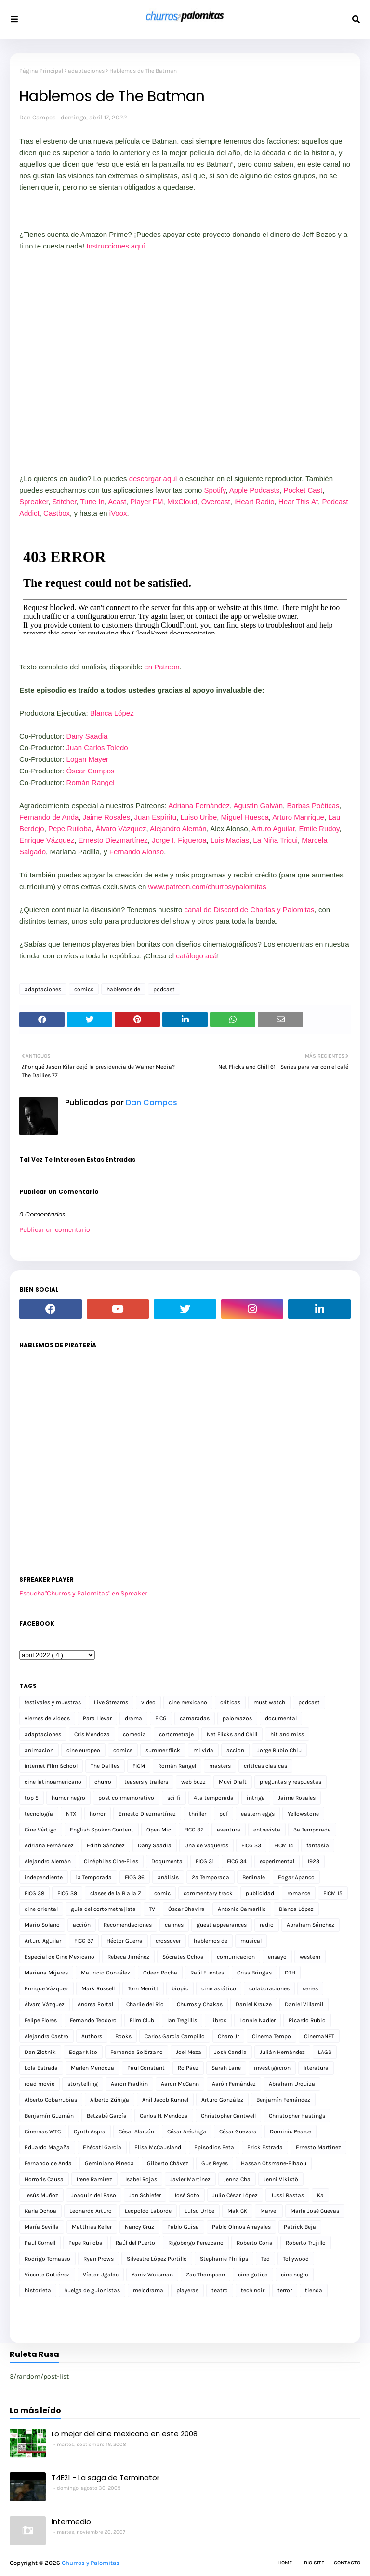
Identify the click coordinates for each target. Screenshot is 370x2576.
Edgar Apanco (296, 1877)
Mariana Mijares (46, 1972)
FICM (138, 1766)
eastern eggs (258, 1813)
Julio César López (235, 2195)
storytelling (82, 2083)
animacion (39, 1750)
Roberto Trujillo (306, 2242)
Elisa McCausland (157, 2147)
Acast (117, 501)
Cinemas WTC (43, 2131)
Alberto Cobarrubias (51, 2099)
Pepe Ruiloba (70, 828)
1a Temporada (94, 1877)
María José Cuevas (315, 2211)
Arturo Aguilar (273, 828)
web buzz (193, 1781)
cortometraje (176, 1734)
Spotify (215, 490)
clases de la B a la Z (115, 1893)
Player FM (146, 501)
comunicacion (236, 1956)
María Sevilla (42, 2226)
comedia (134, 1734)
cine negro (294, 2274)
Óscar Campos (90, 771)
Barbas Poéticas (313, 805)
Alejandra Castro (46, 2036)
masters (220, 1766)
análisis (168, 1877)
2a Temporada (210, 1877)
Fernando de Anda (49, 817)
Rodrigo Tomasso (47, 2258)
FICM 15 (333, 1893)
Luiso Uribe (198, 817)
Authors (91, 2036)
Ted (265, 2258)
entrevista (266, 1829)
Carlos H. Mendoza (164, 2115)
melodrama (148, 2290)
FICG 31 (205, 1861)
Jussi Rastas (287, 2195)
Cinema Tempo (271, 2036)
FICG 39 (67, 1893)
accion (235, 1750)
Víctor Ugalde (101, 2274)
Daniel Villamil (304, 2004)
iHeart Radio (254, 501)
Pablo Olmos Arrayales (241, 2226)
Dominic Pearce (290, 2131)
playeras (187, 2290)
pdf (223, 1813)
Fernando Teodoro (93, 2020)
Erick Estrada (265, 2147)
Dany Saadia (87, 736)
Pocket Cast (302, 490)
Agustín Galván (258, 805)
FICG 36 (135, 1877)
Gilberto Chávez (167, 2163)
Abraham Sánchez (310, 1925)
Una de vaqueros (206, 1845)
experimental (277, 1861)
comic (162, 1893)
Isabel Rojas (141, 2179)
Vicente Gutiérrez (47, 2274)
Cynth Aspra (90, 2131)
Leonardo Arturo (90, 2211)
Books (123, 2036)
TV (152, 1909)
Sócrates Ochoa (183, 1956)
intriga (256, 1797)
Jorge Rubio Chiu (279, 1750)
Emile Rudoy (319, 828)
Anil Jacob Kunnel (165, 2099)
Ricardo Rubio (307, 2020)
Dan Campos (37, 117)
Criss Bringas (254, 1972)
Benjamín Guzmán (49, 2115)
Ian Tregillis (182, 2020)
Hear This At (298, 501)
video (148, 1702)
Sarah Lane (226, 2068)
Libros (218, 2020)
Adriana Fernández (199, 805)
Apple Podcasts (254, 490)
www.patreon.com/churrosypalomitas (207, 886)
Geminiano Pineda (109, 2163)
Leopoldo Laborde (148, 2211)
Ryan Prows (98, 2258)
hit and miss (287, 1734)
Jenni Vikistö (281, 2179)
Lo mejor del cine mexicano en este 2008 (125, 2434)
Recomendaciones (128, 1925)
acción (82, 1925)
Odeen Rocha (160, 1972)
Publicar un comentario (54, 1230)
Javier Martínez (190, 2179)
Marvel (269, 2211)
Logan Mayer (87, 759)
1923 (313, 1861)
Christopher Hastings (297, 2115)
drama (133, 1718)
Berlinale (253, 1877)
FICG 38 (34, 1893)
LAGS (324, 2052)
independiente (44, 1877)
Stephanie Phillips (224, 2258)
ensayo (277, 1956)
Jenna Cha (237, 2179)
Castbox (56, 513)
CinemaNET (319, 2036)
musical (251, 1940)
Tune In (92, 501)
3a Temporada (312, 1829)
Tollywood (296, 2258)
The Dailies (105, 1766)
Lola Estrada (41, 2068)
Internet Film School (51, 1766)
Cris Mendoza (92, 1734)
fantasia (317, 1845)
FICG (161, 1718)
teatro (219, 2290)
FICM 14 (283, 1845)
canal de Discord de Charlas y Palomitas (249, 909)
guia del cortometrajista (103, 1909)
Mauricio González (105, 1972)
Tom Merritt (143, 1988)
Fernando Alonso (136, 852)
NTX (71, 1813)
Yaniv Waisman (152, 2274)
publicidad (260, 1893)
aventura (228, 1829)
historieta (38, 2290)
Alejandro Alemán (178, 828)
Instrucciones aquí (115, 246)
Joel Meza (188, 2052)
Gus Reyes (214, 2163)
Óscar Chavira (186, 1909)
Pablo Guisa (183, 2226)
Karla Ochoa (40, 2211)
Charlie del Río (145, 2004)
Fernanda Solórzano (136, 2052)
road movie (39, 2083)
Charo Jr (228, 2036)
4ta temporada (214, 1797)
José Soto (186, 2195)
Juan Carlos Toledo (97, 748)
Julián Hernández (282, 2052)
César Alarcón (136, 2131)
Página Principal (41, 70)
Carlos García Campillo (175, 2036)
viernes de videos (47, 1718)
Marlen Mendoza (92, 2068)
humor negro (68, 1797)
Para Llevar (97, 1718)
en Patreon (161, 667)
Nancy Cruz (139, 2226)
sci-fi (174, 1797)
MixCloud (182, 501)
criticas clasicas (265, 1766)
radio (267, 1925)
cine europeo (83, 1750)
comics (83, 989)
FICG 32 (194, 1829)
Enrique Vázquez (46, 840)
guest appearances (222, 1925)
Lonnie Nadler (257, 2020)
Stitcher (64, 501)
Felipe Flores (41, 2020)
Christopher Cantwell (228, 2115)
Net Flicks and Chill (232, 1734)
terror (285, 2290)
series (310, 1988)
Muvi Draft (233, 1781)
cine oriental (41, 1909)
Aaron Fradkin (129, 2083)
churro (102, 1781)
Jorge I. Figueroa (179, 840)
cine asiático (218, 1988)
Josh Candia (230, 2052)
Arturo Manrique (298, 817)
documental (281, 1718)
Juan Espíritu (155, 817)
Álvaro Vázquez (120, 828)
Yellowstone (303, 1813)
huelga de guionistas (92, 2290)
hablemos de (123, 989)
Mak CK (237, 2211)
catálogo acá (196, 956)
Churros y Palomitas (90, 2562)
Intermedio (71, 2521)
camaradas (195, 1718)
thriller (197, 1813)
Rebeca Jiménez (128, 1956)
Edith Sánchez (106, 1845)
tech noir (252, 2290)
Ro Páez (188, 2068)
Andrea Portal (95, 2004)
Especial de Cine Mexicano (59, 1956)
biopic (180, 1988)
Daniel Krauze (254, 2004)
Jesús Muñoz (41, 2195)
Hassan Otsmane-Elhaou (273, 2163)
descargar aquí (153, 478)
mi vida (203, 1750)
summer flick (162, 1750)
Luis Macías (230, 840)
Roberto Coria (255, 2242)
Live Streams (111, 1702)
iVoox (118, 513)
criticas (230, 1702)
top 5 (32, 1797)
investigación (272, 2068)
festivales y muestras (53, 1702)
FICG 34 (237, 1861)
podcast (164, 989)
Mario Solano (42, 1925)
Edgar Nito (83, 2052)
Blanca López (112, 713)
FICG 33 (251, 1845)
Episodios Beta (214, 2147)
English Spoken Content (101, 1829)
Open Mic (158, 1829)
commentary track (208, 1893)
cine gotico (253, 2274)
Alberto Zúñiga (109, 2099)
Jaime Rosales (106, 817)
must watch (269, 1702)
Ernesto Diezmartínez (113, 840)
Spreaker (33, 501)
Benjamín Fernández (283, 2099)
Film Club (142, 2020)
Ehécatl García (102, 2147)
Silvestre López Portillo (157, 2258)
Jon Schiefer (145, 2195)
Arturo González (222, 2099)
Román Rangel (90, 782)
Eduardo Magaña (47, 2147)
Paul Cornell (40, 2242)
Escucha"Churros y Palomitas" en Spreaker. (84, 1593)
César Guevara (238, 2131)
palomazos (237, 1718)
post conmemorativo (126, 1797)
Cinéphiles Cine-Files (111, 1861)
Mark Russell (98, 1988)
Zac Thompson (205, 2274)
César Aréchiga (186, 2131)
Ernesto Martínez (318, 2147)
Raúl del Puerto (135, 2242)
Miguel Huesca (245, 817)
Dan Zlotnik (40, 2052)
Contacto (347, 2563)
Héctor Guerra (124, 1940)
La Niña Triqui (275, 840)
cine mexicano (188, 1702)
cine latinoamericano (53, 1781)
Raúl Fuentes (207, 1972)
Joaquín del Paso (93, 2195)
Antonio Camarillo (242, 1909)
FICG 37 (83, 1940)
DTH (290, 1972)
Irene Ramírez (94, 2179)
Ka (320, 2195)
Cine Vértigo (41, 1829)
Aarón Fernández (234, 2083)
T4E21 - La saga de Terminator (105, 2477)
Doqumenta (167, 1861)
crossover (168, 1940)
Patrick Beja (300, 2226)
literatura (316, 2068)
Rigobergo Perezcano (196, 2242)
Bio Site (314, 2563)
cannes (174, 1925)
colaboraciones (269, 1988)
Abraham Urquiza (292, 2083)
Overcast (215, 501)
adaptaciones (86, 70)
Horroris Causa (44, 2179)
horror (98, 1813)
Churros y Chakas (200, 2004)
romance (298, 1893)
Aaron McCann (180, 2083)
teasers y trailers (146, 1781)
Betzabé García (107, 2115)
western (310, 1956)
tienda (313, 2290)
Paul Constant (146, 2068)
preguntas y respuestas (290, 1781)
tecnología (39, 1813)
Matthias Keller (92, 2226)
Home (285, 2563)
